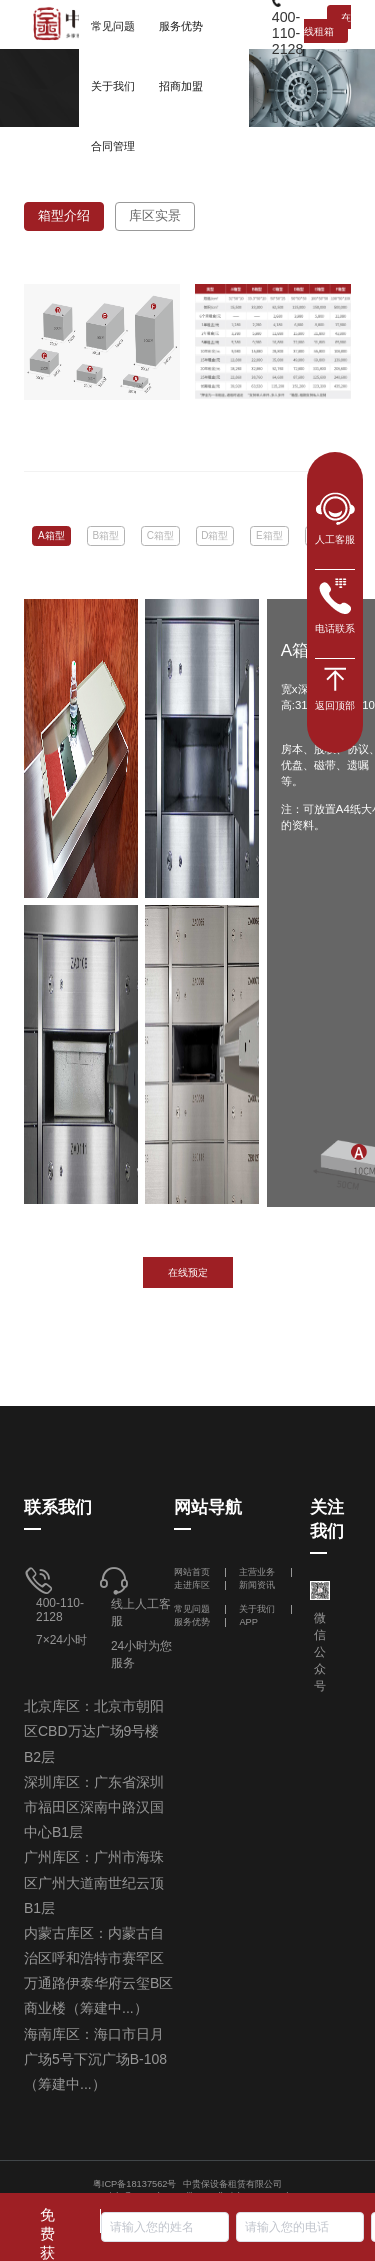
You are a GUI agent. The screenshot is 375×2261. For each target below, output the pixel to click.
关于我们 (257, 1609)
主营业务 (257, 1572)
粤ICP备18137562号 (135, 2184)
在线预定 (188, 1272)
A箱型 (51, 535)
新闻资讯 (257, 1585)
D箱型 (214, 535)
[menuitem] (113, 85)
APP (248, 1622)
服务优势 (192, 1622)
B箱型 (105, 535)
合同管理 (113, 146)
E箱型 (269, 535)
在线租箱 (327, 24)
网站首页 (193, 1572)
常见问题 (192, 1609)
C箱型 (160, 535)
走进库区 (193, 1585)
